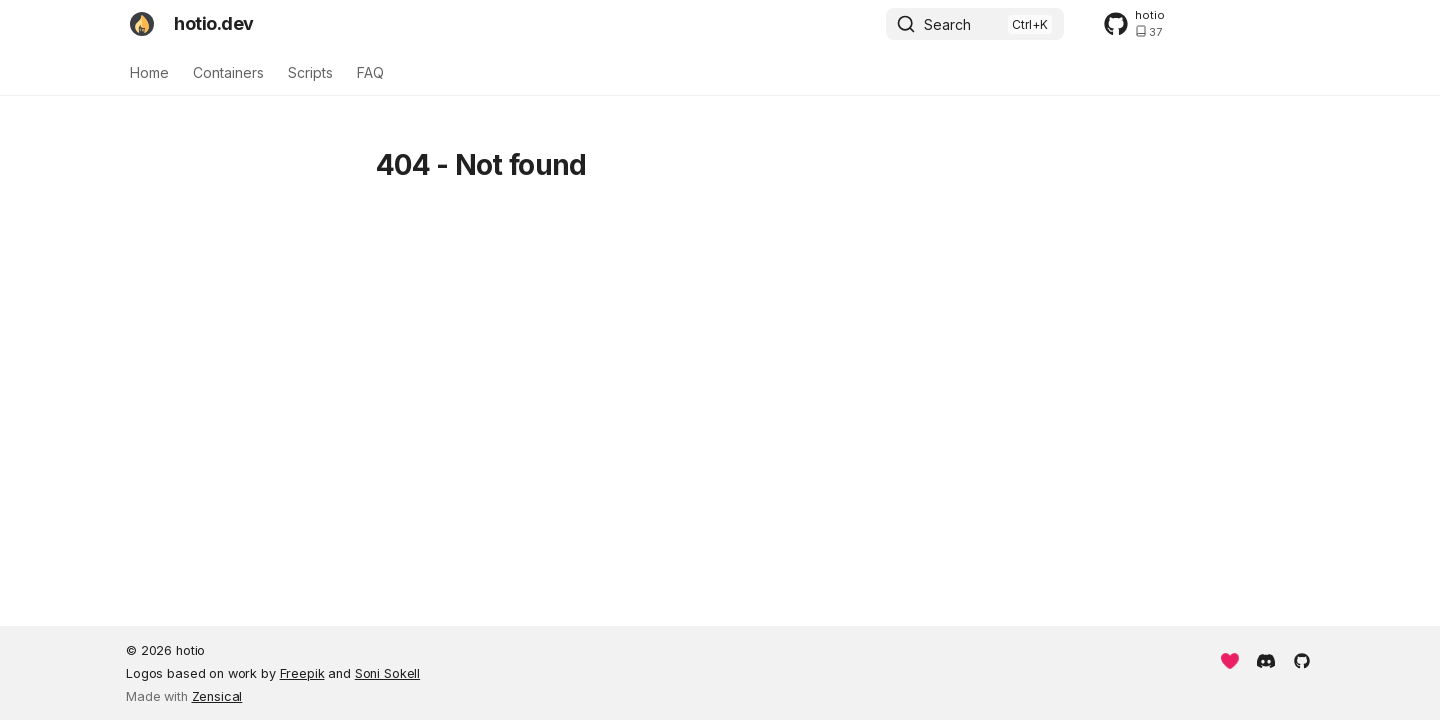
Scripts (310, 72)
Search (947, 24)
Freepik (302, 673)
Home (149, 72)
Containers (228, 72)
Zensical (217, 696)
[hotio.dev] (142, 24)
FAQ (370, 72)
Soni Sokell (387, 673)
